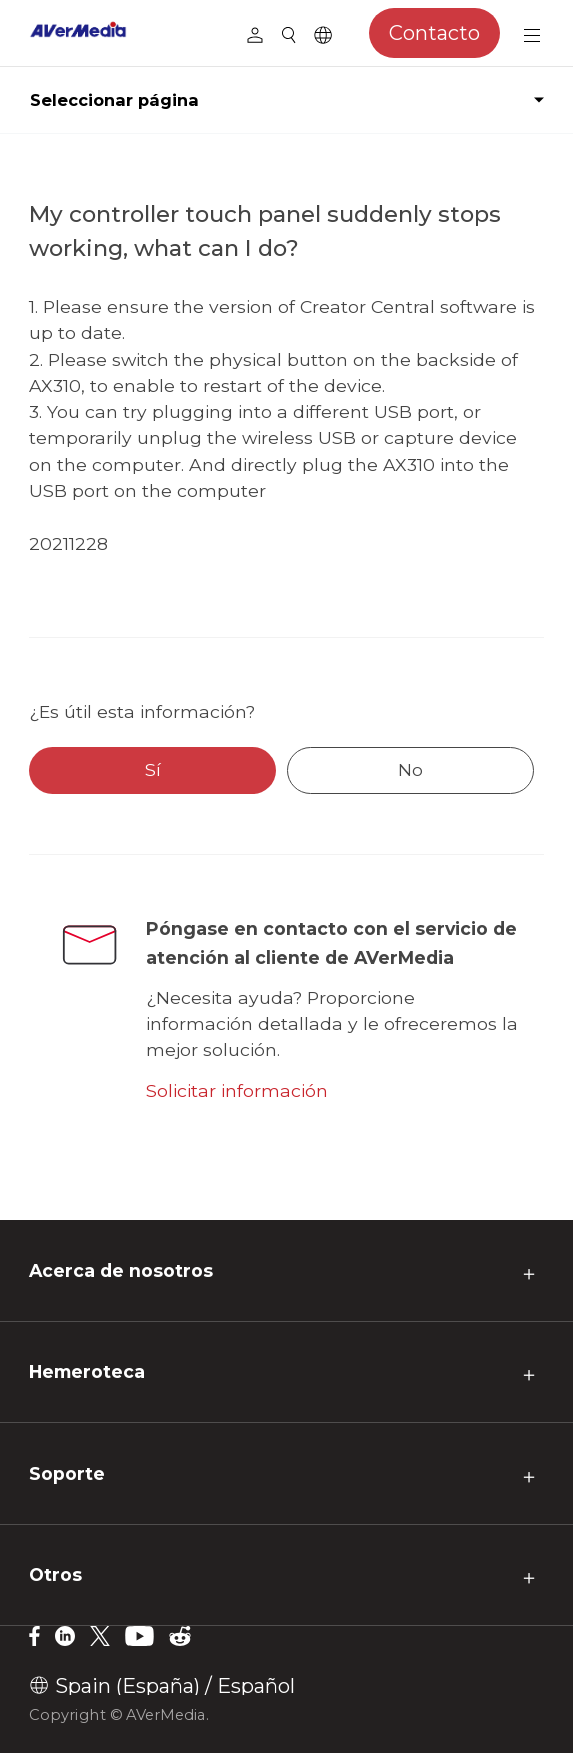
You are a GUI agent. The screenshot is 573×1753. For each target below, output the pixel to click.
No (410, 769)
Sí (153, 769)
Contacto (434, 33)
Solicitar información (237, 1090)
